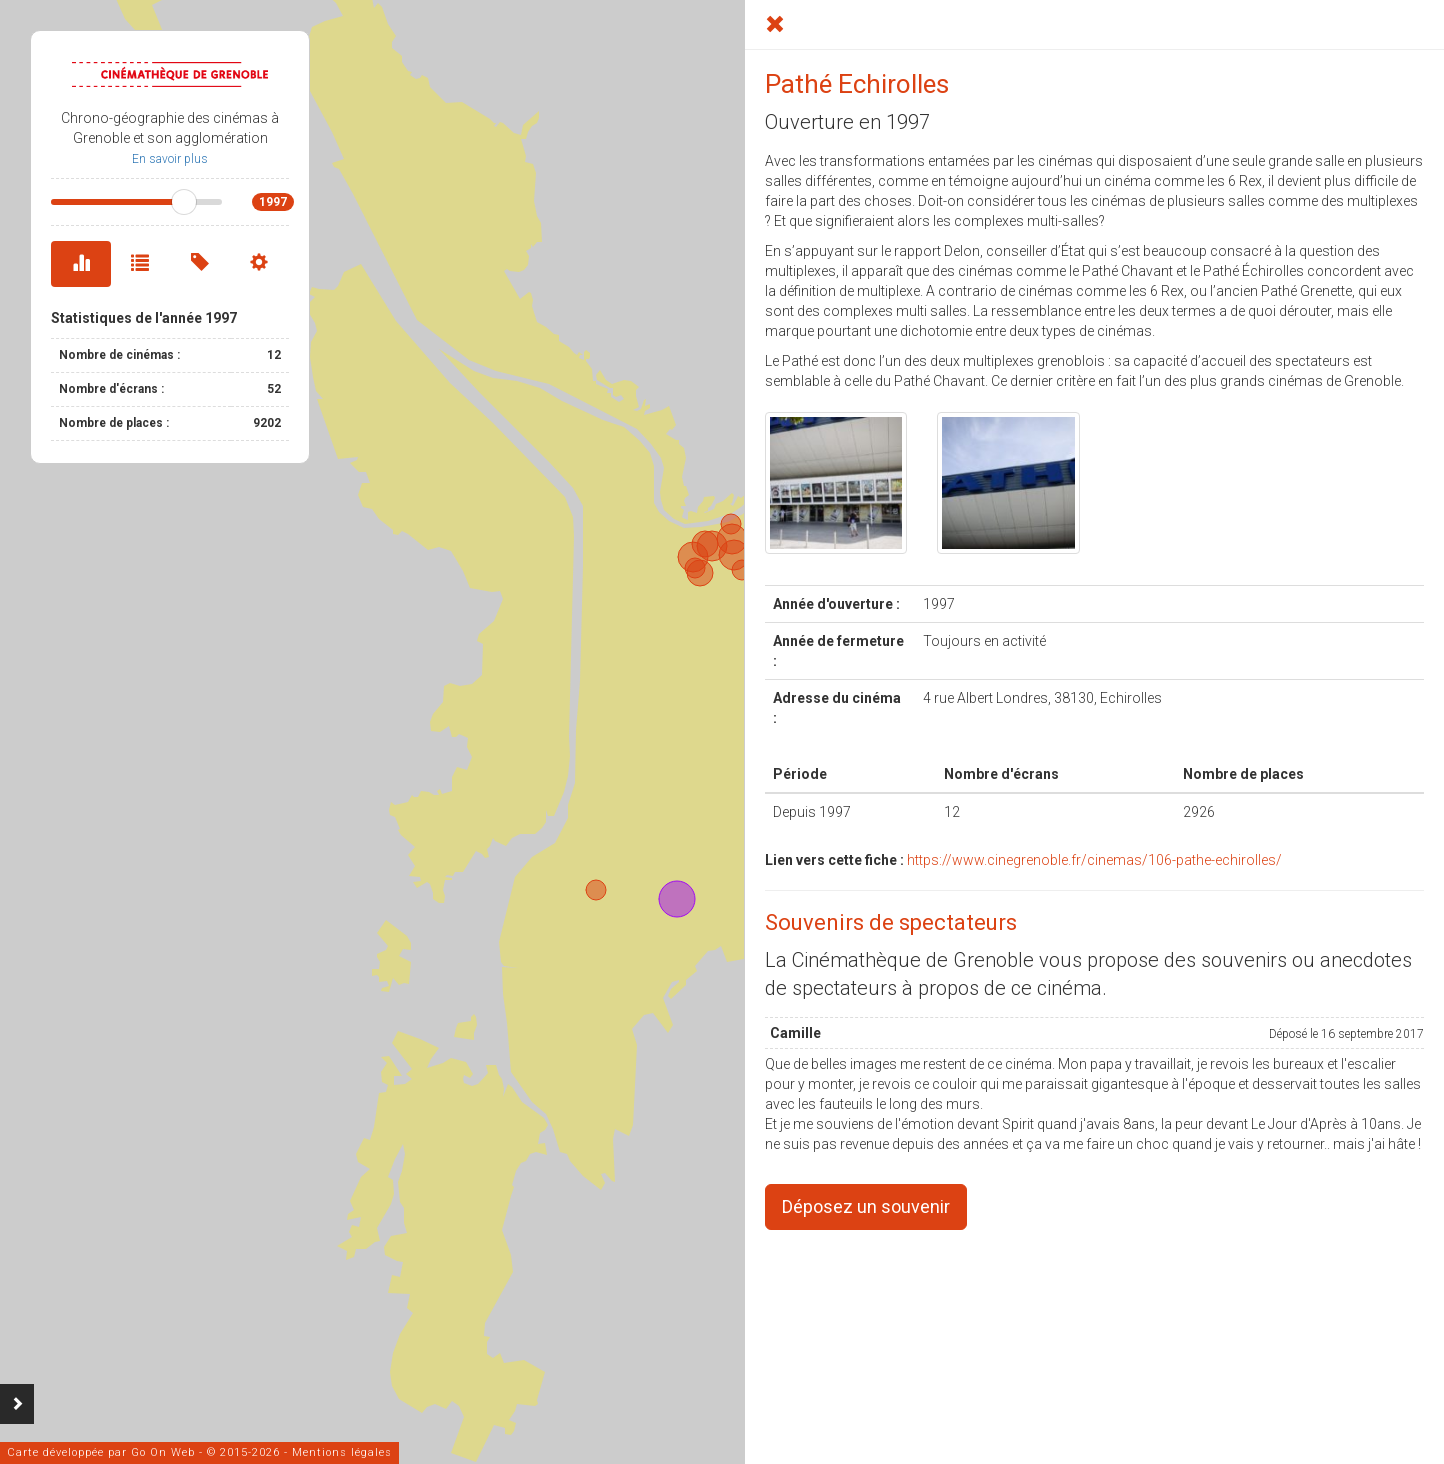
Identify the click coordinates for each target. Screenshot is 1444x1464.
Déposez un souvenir (866, 1206)
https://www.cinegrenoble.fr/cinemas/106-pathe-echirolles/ (1094, 860)
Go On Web (163, 1452)
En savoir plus (170, 159)
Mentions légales (342, 1452)
